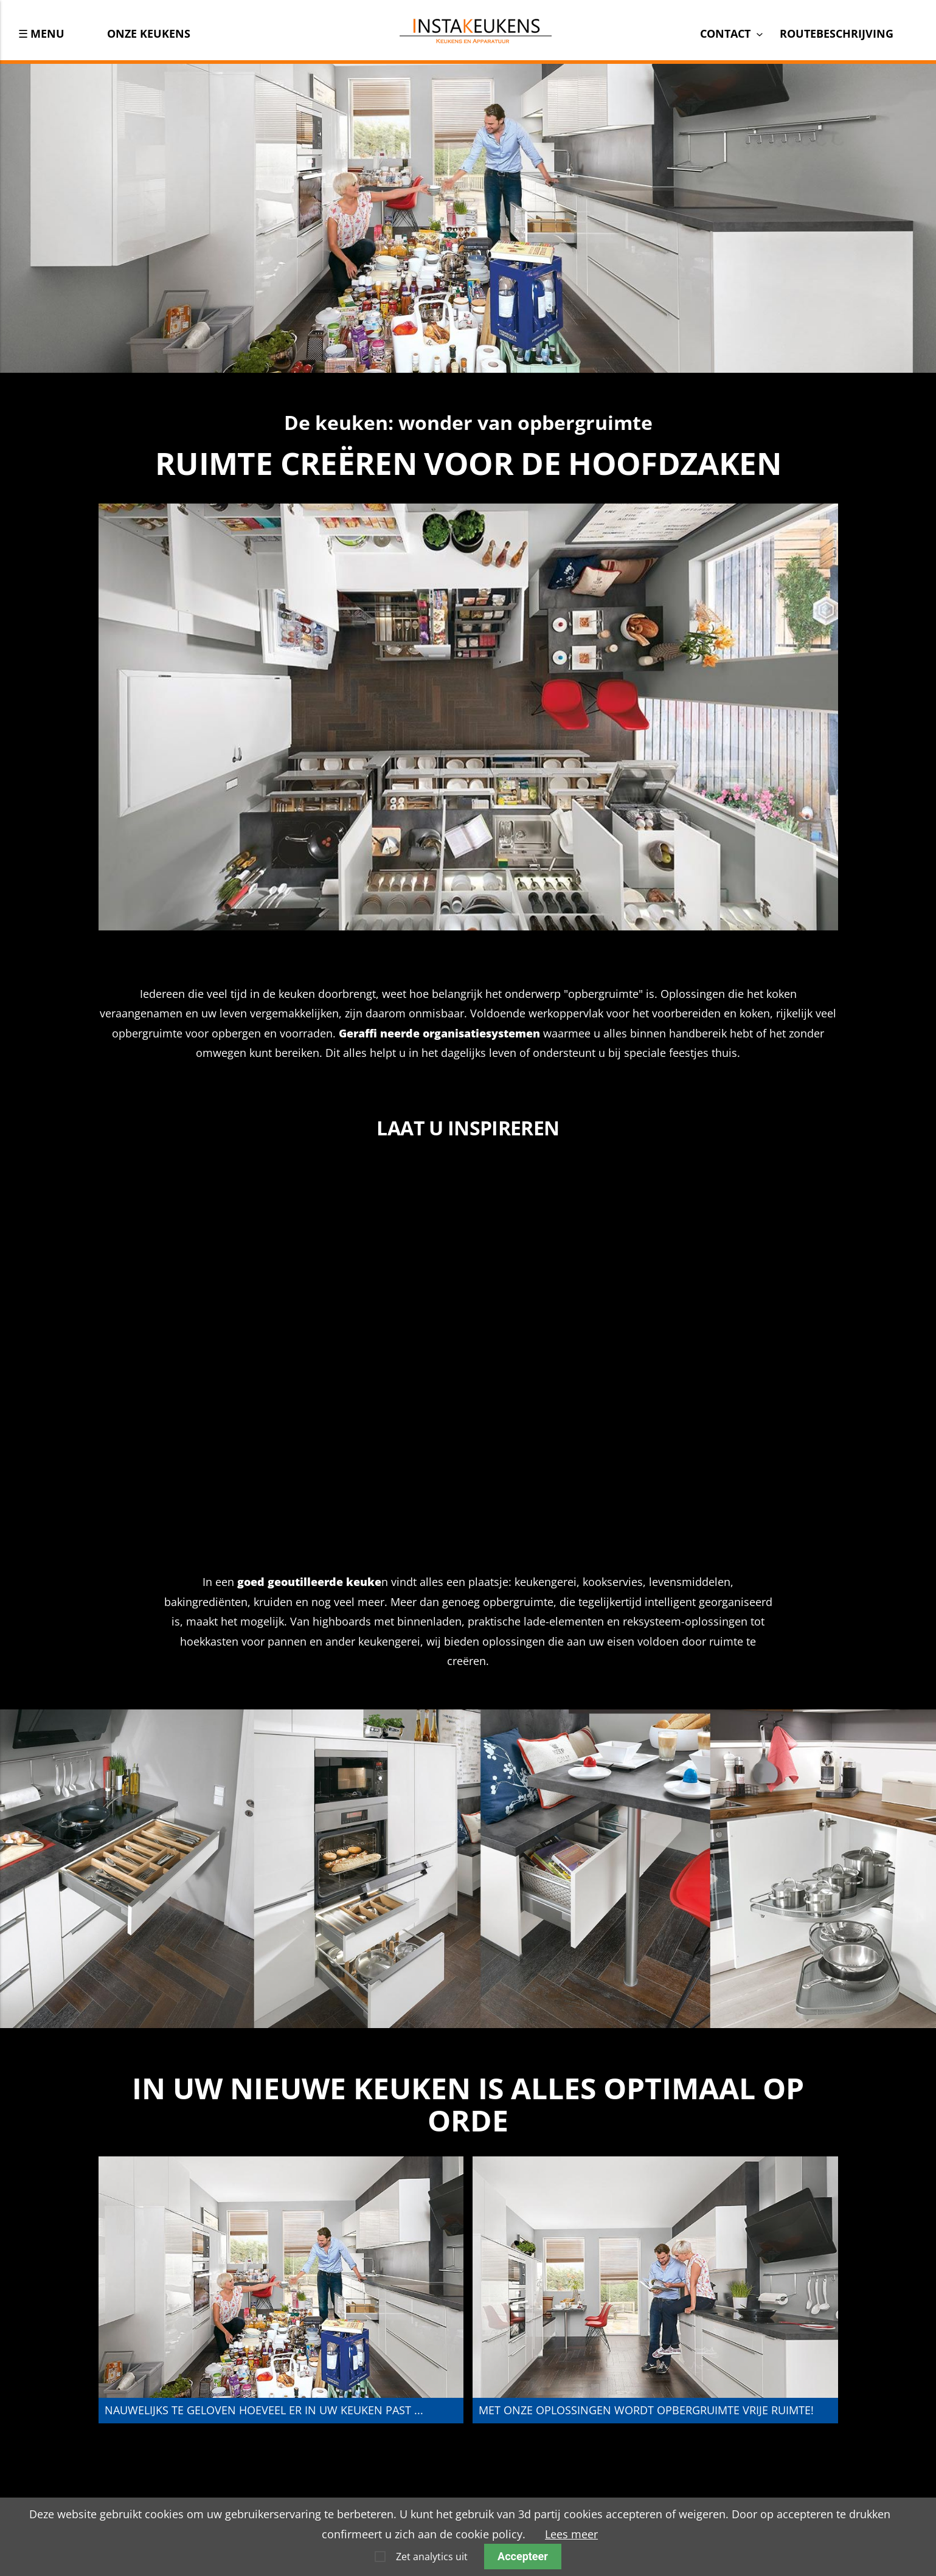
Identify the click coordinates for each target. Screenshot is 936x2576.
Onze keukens (148, 33)
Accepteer (522, 2556)
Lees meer (571, 2534)
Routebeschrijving (836, 33)
